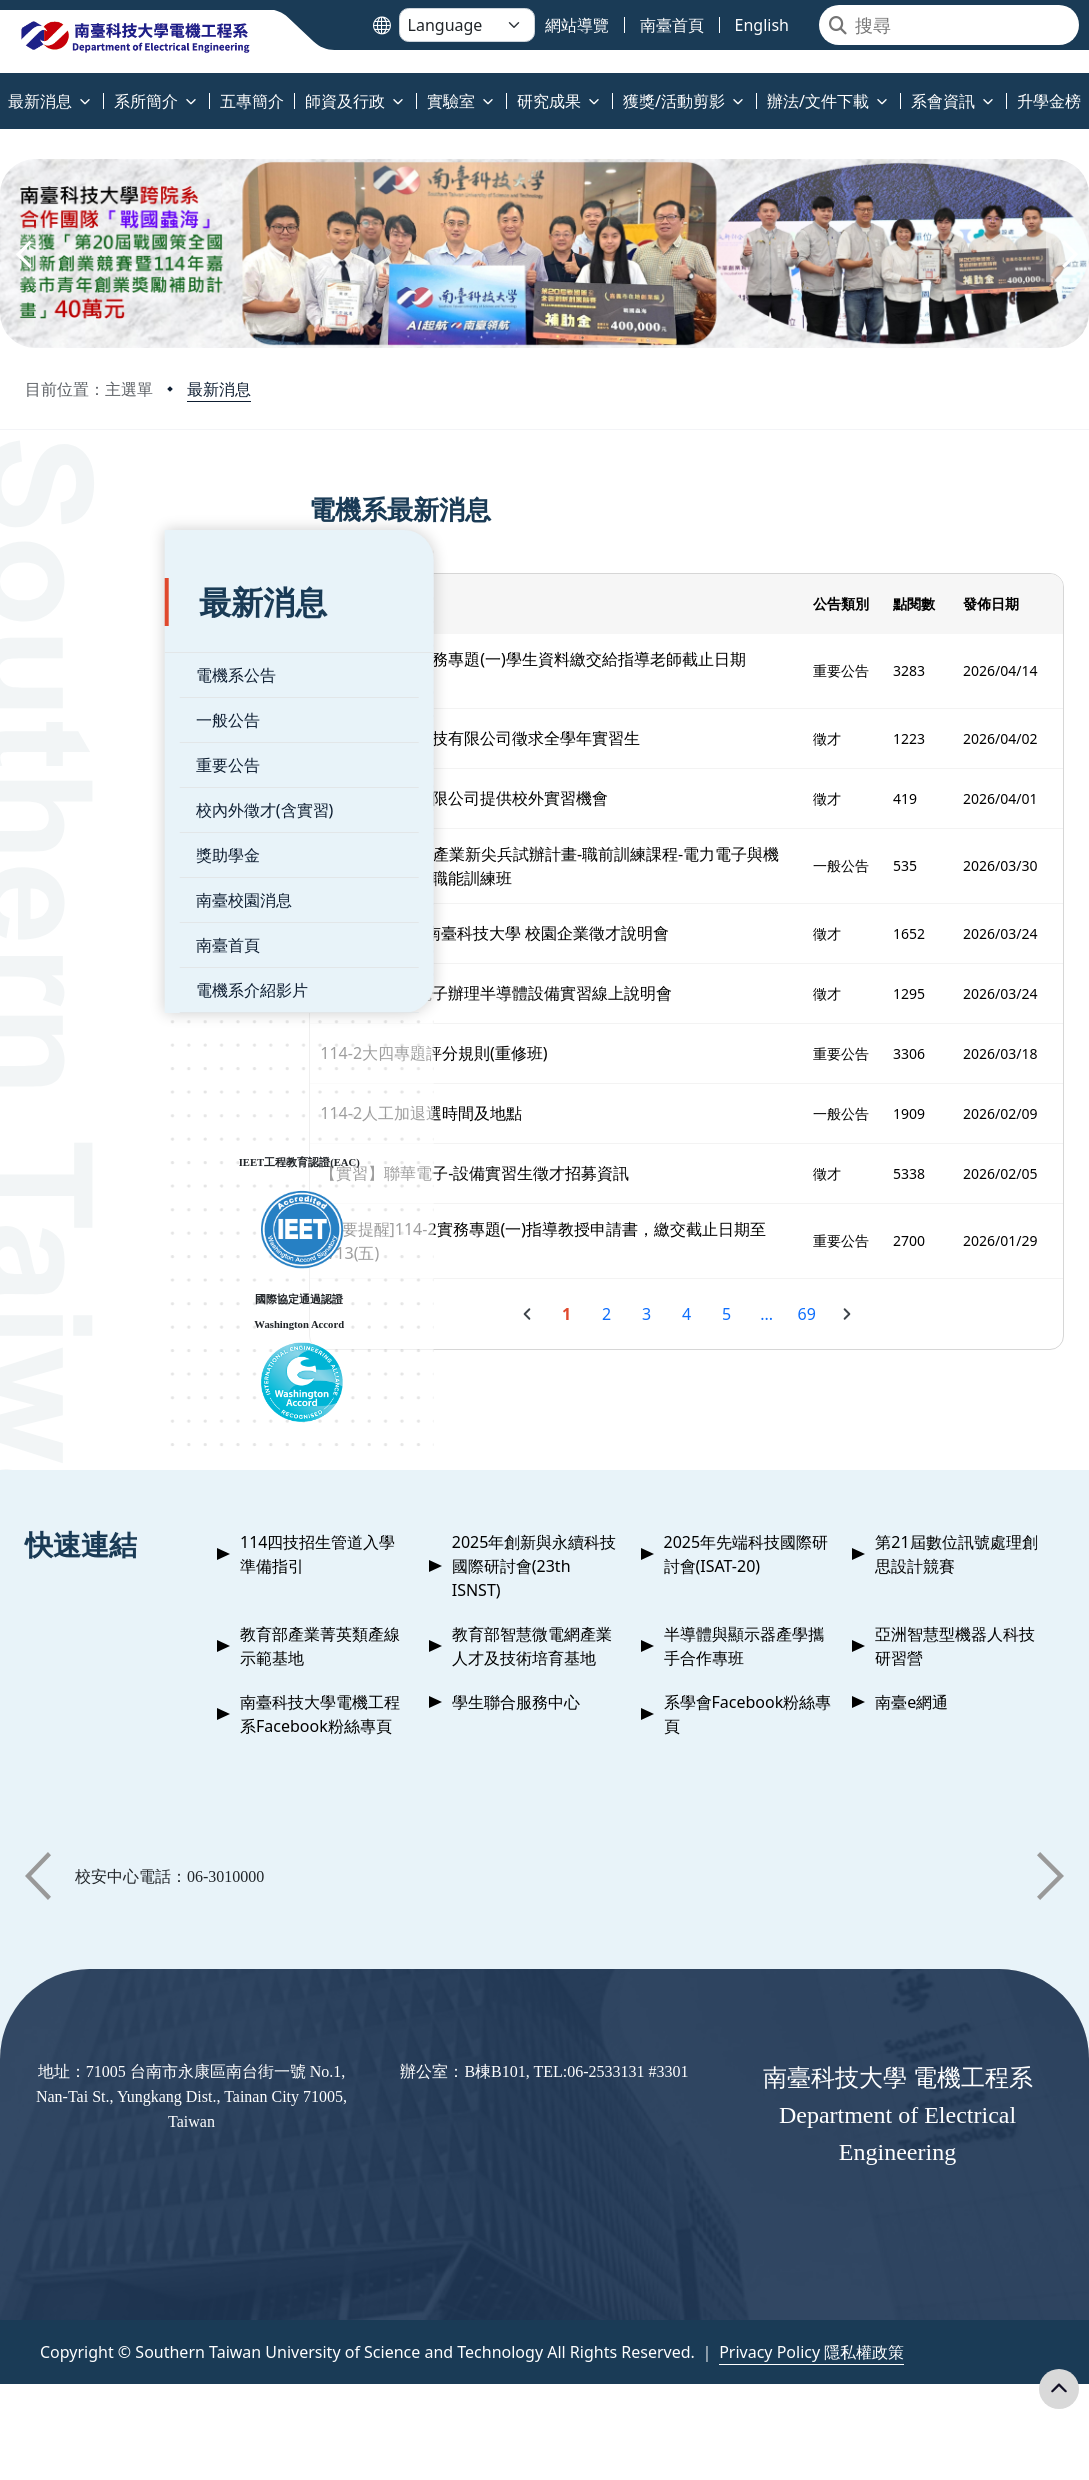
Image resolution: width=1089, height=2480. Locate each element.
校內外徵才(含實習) (125, 770)
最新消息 (219, 389)
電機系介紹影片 (112, 950)
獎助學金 (88, 815)
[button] (22, 254)
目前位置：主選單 (89, 389)
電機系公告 (96, 635)
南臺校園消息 (104, 860)
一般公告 (88, 680)
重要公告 (88, 725)
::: (5, 89)
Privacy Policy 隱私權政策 (811, 2352)
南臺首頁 (88, 905)
